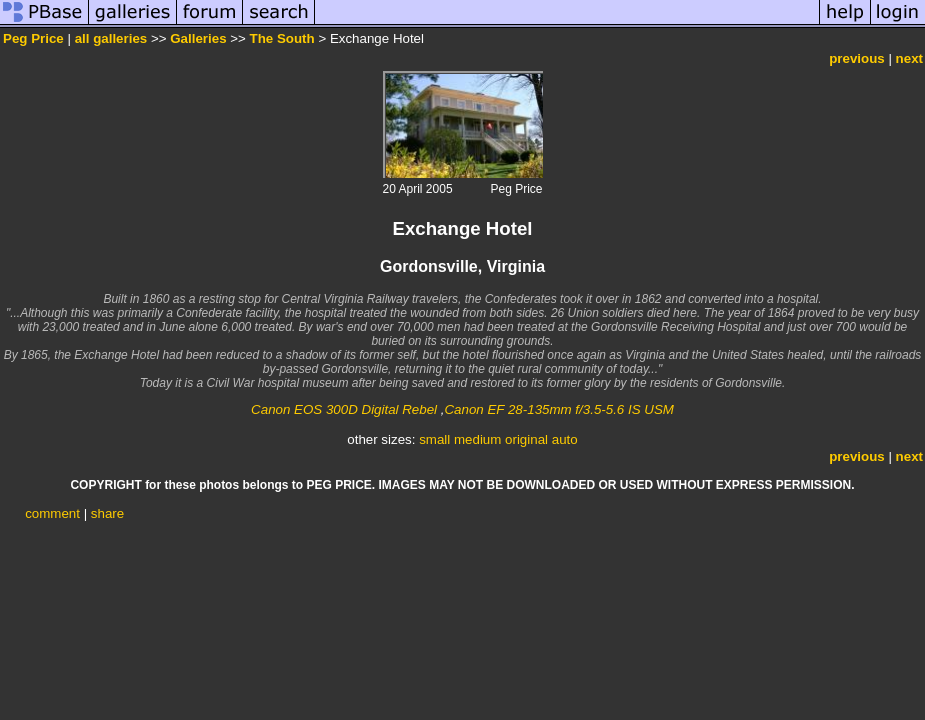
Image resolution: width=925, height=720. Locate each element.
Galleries (198, 38)
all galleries (111, 38)
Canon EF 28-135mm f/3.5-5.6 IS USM (558, 409)
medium (477, 439)
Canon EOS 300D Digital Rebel (344, 409)
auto (565, 439)
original (526, 439)
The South (282, 38)
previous (857, 58)
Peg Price (33, 38)
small (434, 439)
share (107, 513)
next (909, 58)
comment (52, 513)
